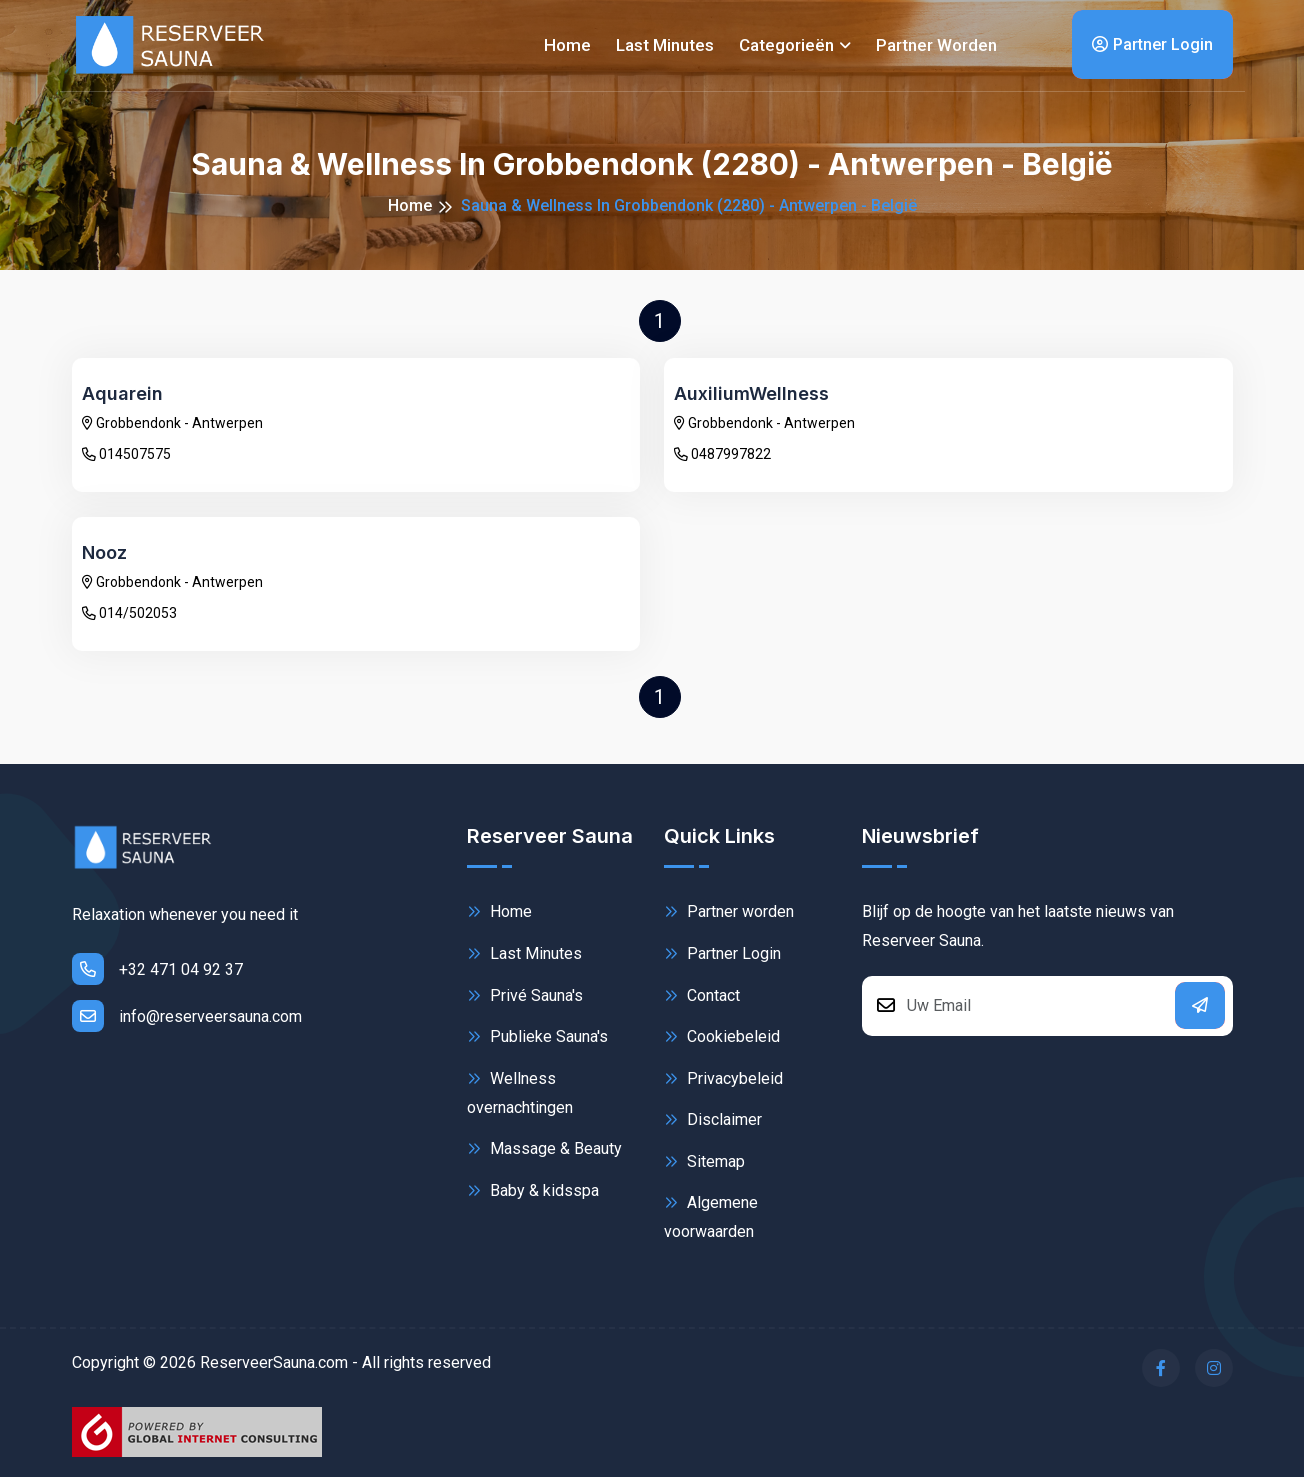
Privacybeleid (723, 1078)
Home (567, 45)
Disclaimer (713, 1119)
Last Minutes (524, 953)
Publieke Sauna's (537, 1036)
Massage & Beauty (544, 1148)
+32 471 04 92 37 (157, 969)
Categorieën (786, 45)
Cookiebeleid (722, 1036)
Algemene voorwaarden (711, 1215)
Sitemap (704, 1161)
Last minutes (665, 45)
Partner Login (1152, 44)
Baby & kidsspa (533, 1190)
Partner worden (936, 45)
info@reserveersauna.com (187, 1016)
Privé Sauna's (525, 995)
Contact (702, 995)
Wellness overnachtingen (520, 1091)
